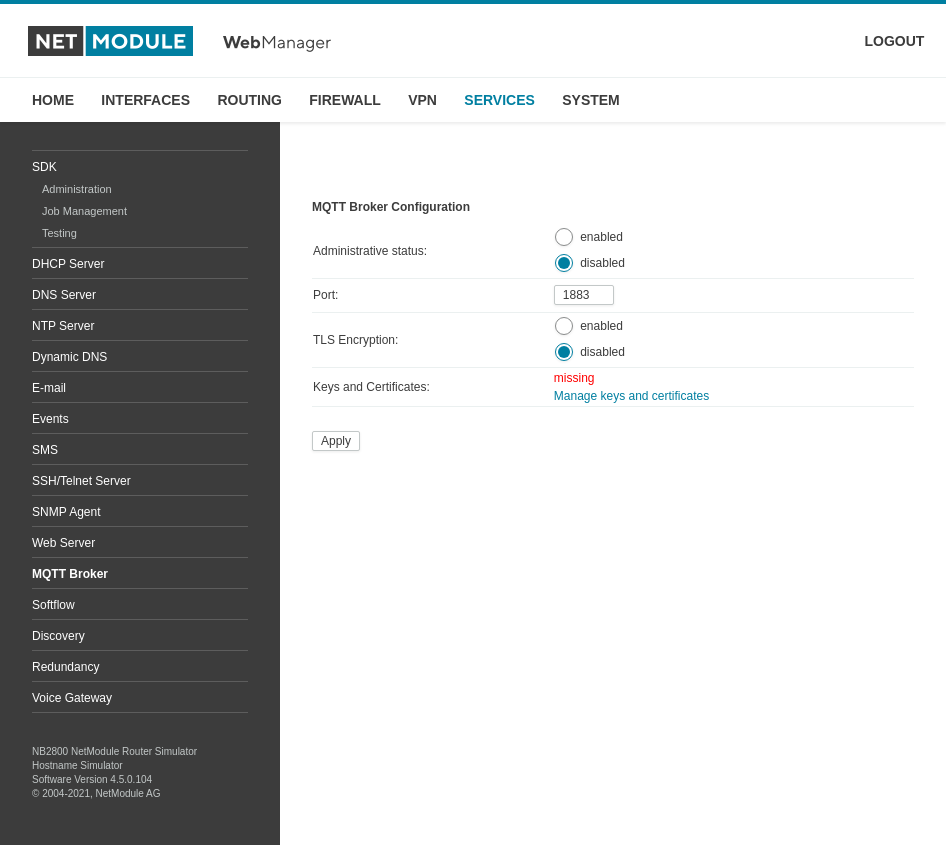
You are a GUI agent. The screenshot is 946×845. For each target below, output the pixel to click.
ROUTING (249, 100)
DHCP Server (68, 264)
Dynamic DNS (69, 357)
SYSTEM (591, 100)
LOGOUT (895, 41)
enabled (601, 237)
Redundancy (65, 667)
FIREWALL (345, 100)
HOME (53, 100)
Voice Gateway (72, 698)
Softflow (53, 605)
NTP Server (63, 326)
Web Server (63, 543)
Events (50, 419)
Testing (59, 233)
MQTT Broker (70, 574)
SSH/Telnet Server (81, 481)
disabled (602, 263)
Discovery (58, 636)
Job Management (84, 211)
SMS (45, 450)
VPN (422, 100)
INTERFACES (145, 100)
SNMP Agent (66, 512)
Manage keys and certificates (631, 396)
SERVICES (499, 100)
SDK (44, 167)
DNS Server (64, 295)
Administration (77, 189)
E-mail (49, 388)
